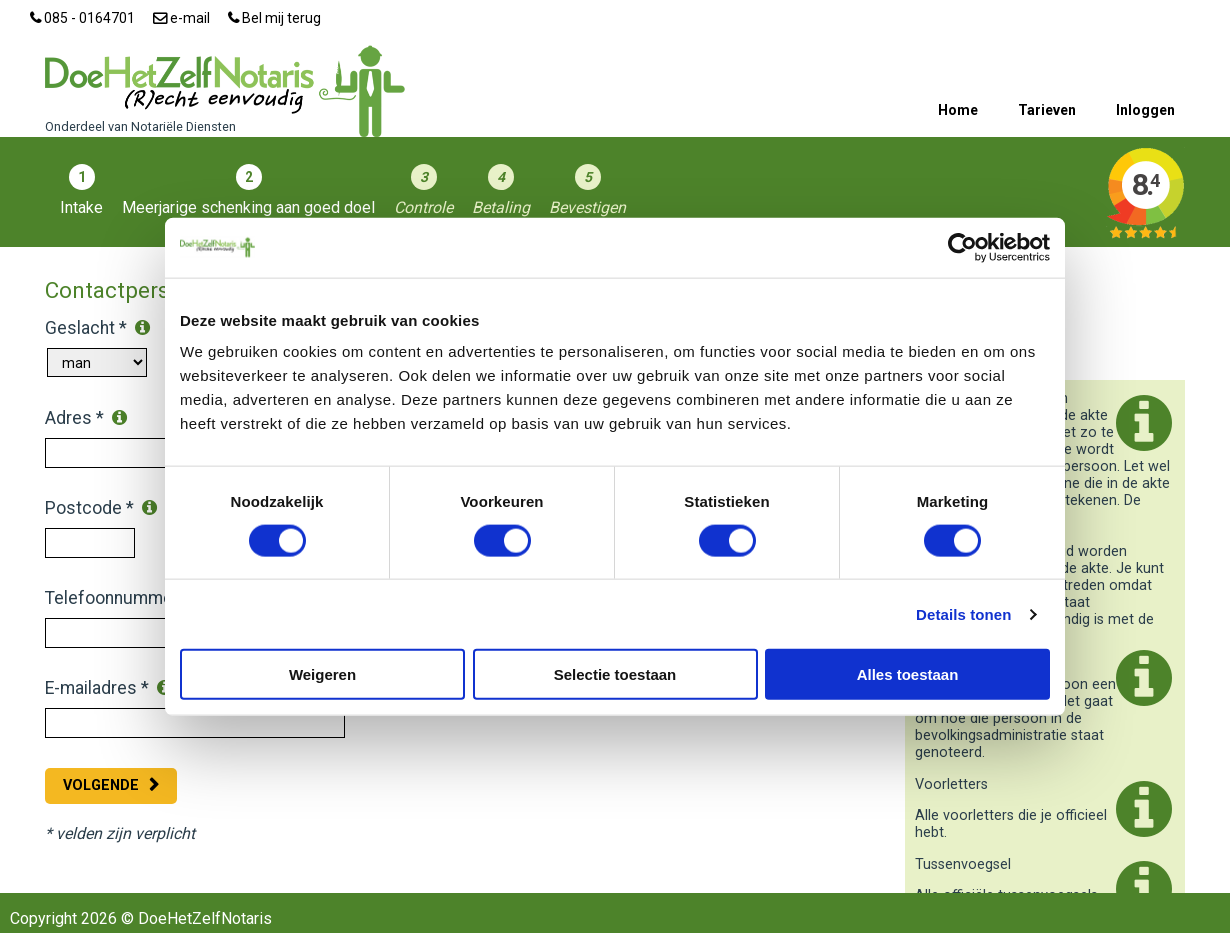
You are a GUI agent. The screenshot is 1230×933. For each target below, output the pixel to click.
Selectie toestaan (615, 674)
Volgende (101, 785)
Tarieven (1047, 110)
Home (958, 110)
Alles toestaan (908, 674)
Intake (81, 207)
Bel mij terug (274, 18)
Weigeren (322, 674)
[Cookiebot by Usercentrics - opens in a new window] (962, 247)
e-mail (181, 18)
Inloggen (1145, 110)
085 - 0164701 (82, 18)
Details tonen (963, 613)
